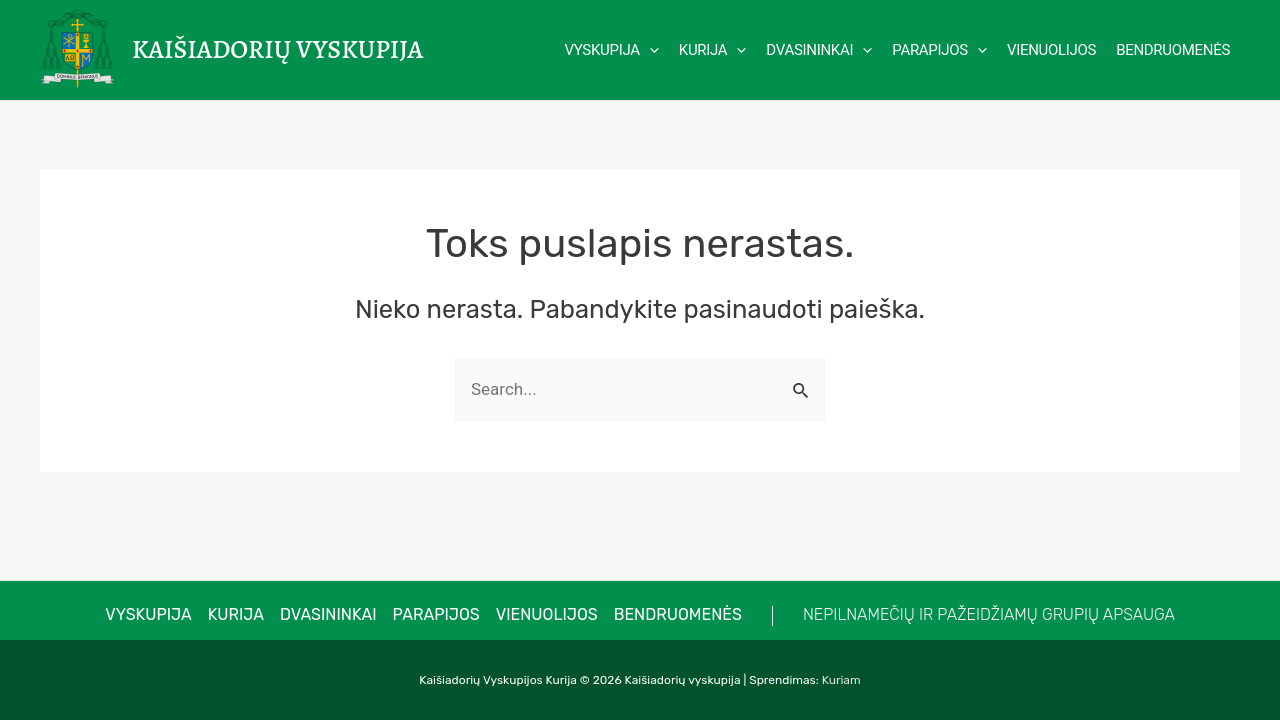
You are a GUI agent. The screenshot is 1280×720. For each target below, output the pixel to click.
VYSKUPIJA (148, 614)
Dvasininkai (328, 614)
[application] (649, 50)
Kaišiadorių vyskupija (277, 49)
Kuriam (841, 680)
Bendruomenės (678, 614)
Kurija (236, 614)
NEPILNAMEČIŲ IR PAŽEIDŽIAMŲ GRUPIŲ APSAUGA (989, 614)
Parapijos (436, 614)
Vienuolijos (547, 614)
